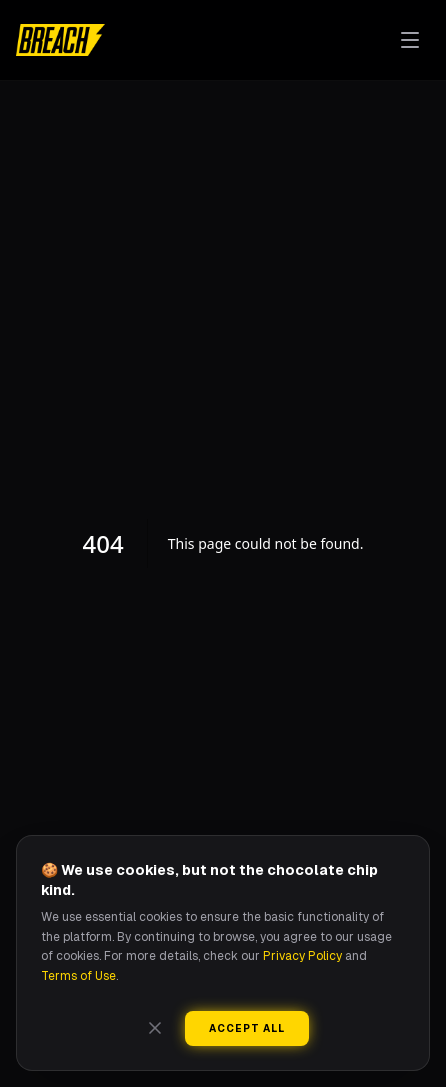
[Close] (155, 1028)
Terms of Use (78, 976)
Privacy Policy (302, 956)
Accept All (247, 1028)
